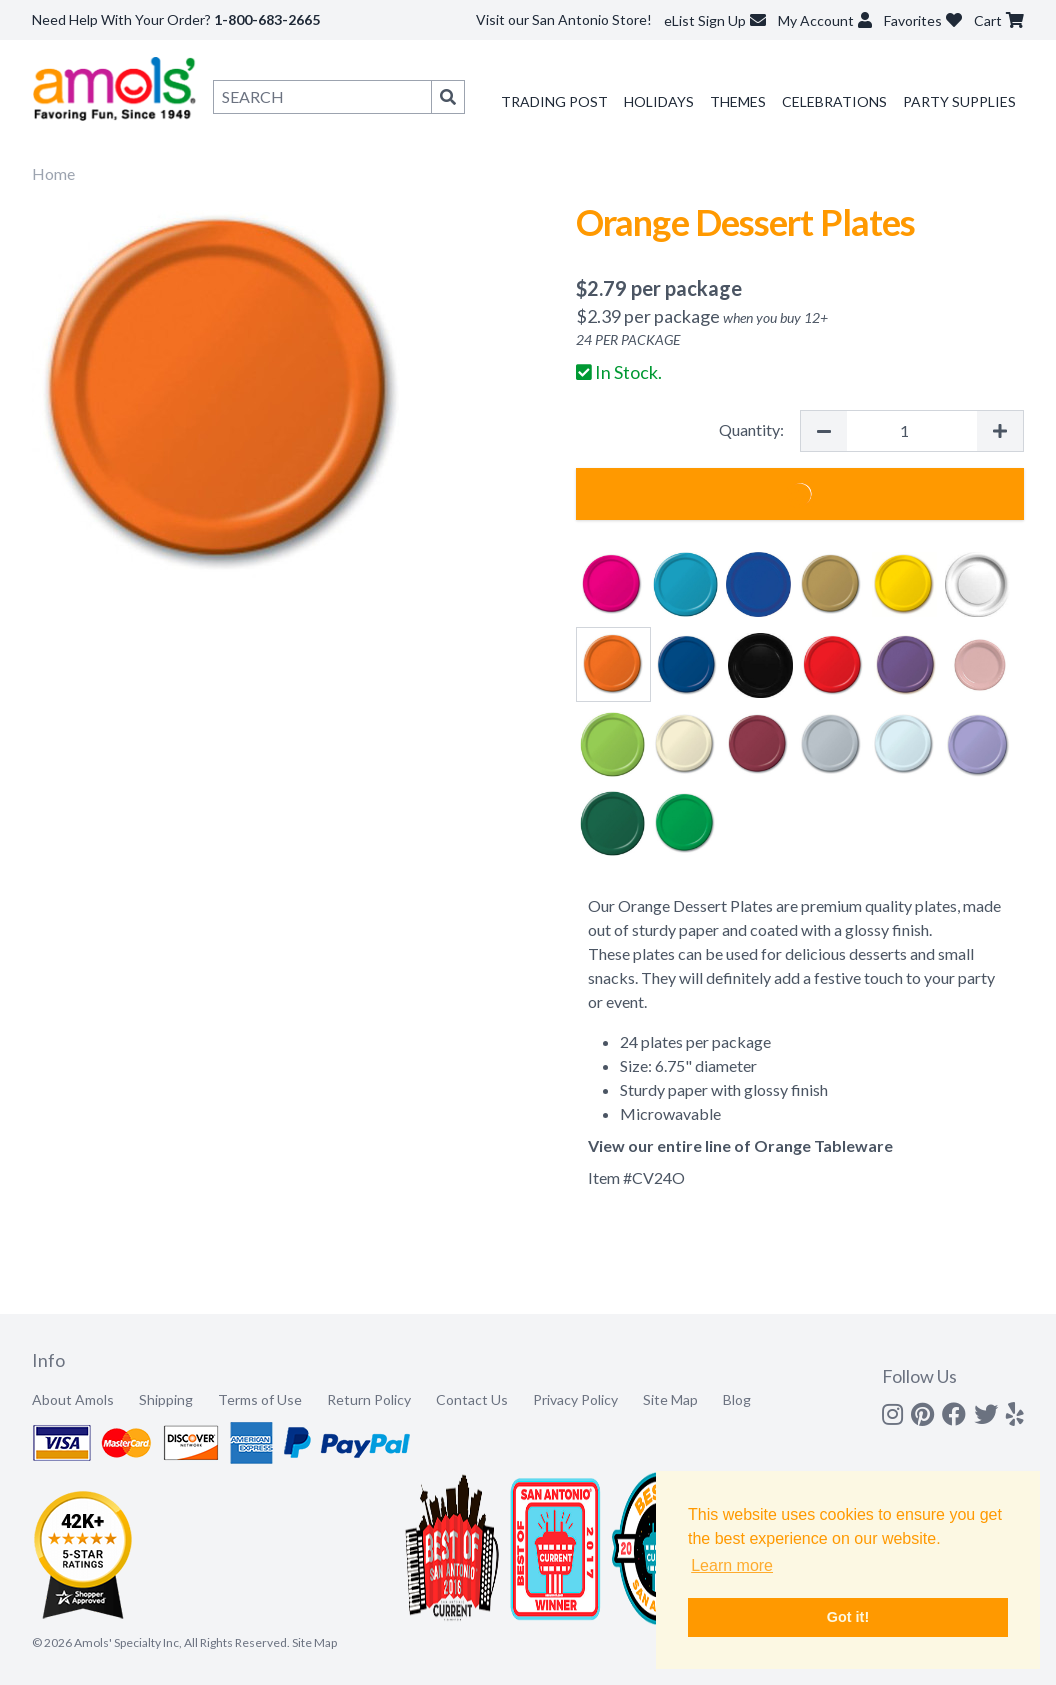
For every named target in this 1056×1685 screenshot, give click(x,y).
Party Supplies (959, 101)
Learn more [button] (732, 1565)
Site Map (670, 1399)
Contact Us (472, 1399)
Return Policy (369, 1399)
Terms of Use (260, 1399)
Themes (738, 101)
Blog (737, 1399)
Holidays (659, 101)
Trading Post (554, 101)
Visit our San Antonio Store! (564, 19)
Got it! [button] (848, 1617)
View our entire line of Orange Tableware (740, 1145)
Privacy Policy (575, 1399)
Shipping (166, 1399)
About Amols (73, 1399)
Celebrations (834, 101)
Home (53, 173)
